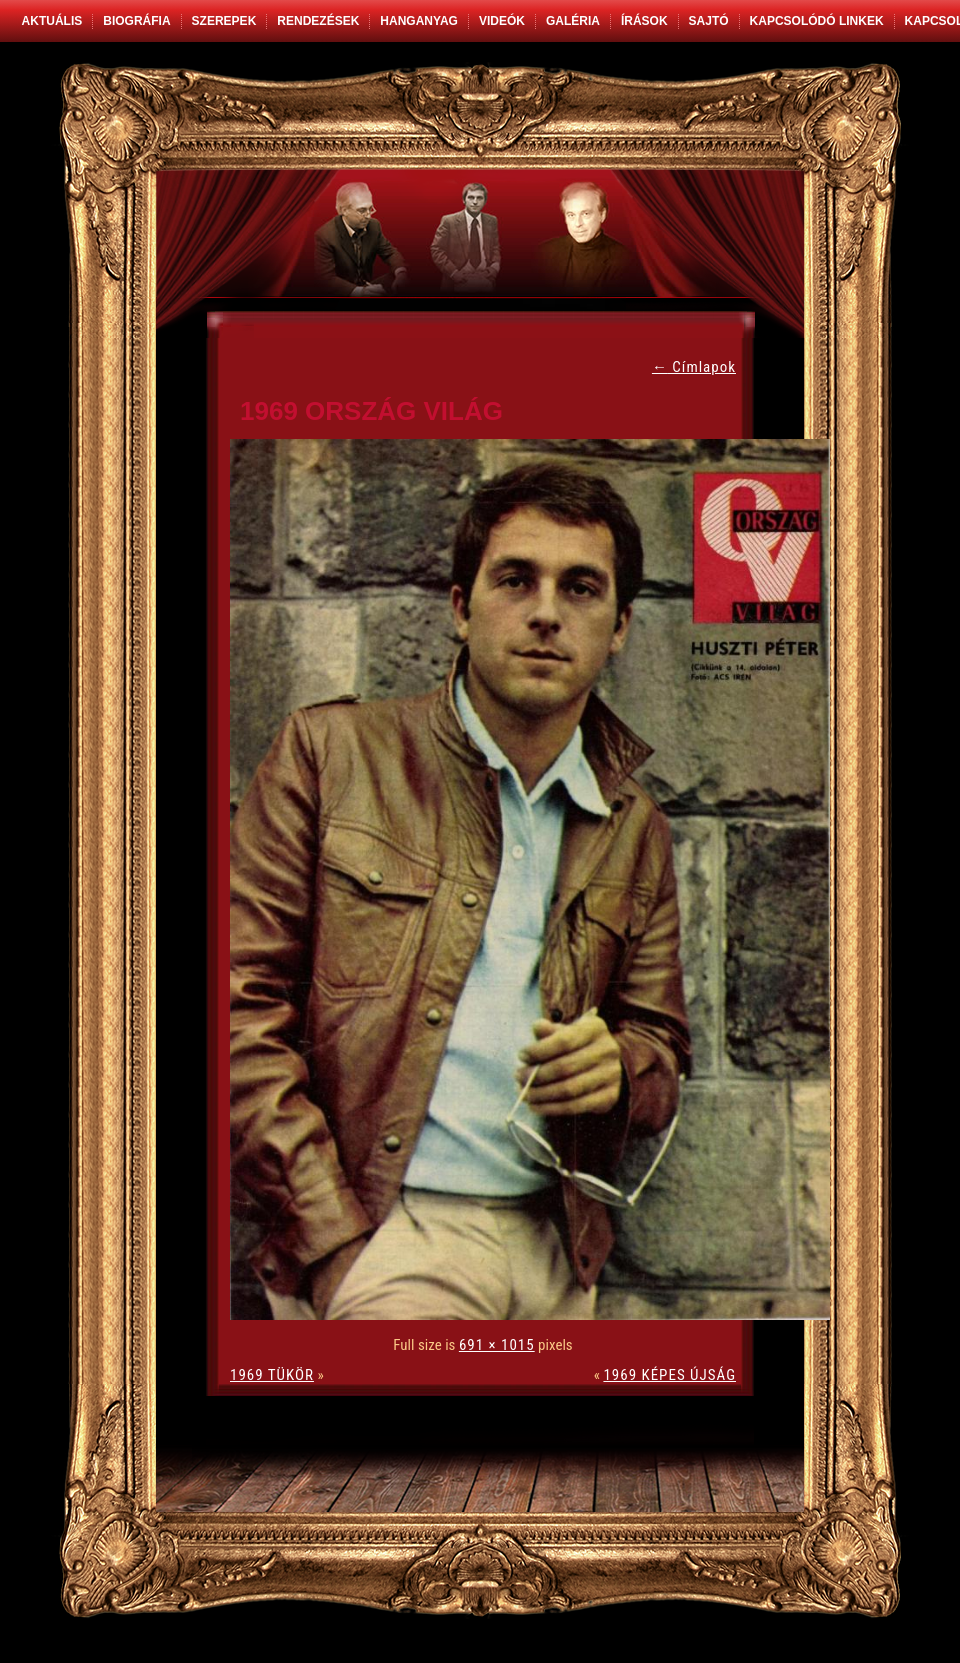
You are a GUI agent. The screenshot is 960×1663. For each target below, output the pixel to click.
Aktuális (52, 21)
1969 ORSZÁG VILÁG (371, 411)
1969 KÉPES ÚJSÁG (669, 1375)
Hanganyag (419, 21)
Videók (502, 21)
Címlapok (694, 367)
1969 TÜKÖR (272, 1375)
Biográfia (136, 21)
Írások (644, 21)
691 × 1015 (497, 1345)
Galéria (573, 21)
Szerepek (224, 21)
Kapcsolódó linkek (817, 21)
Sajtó (709, 21)
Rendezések (318, 21)
